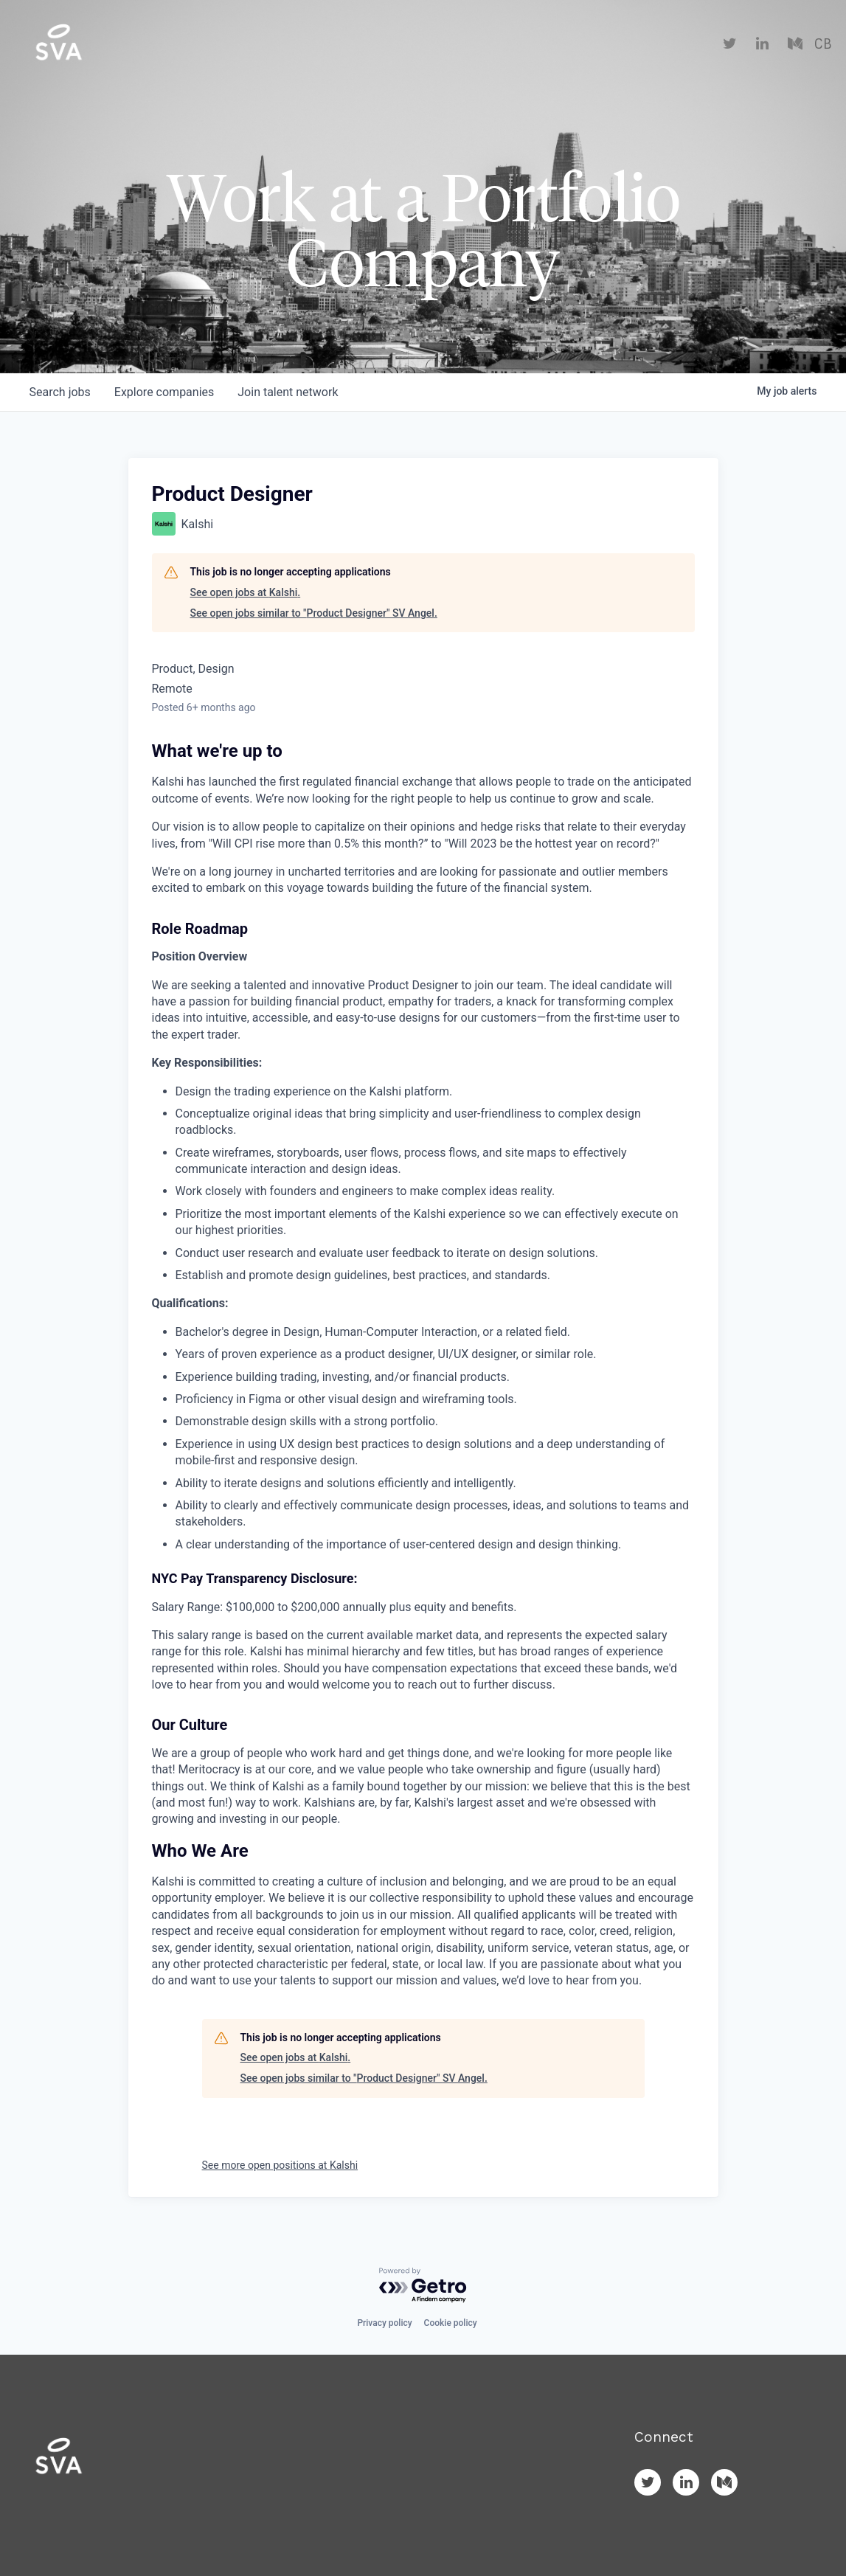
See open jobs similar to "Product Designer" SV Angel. (313, 613)
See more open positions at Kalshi (280, 2165)
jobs (60, 392)
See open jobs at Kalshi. (245, 592)
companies (164, 392)
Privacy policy (384, 2323)
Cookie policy (450, 2323)
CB (822, 44)
